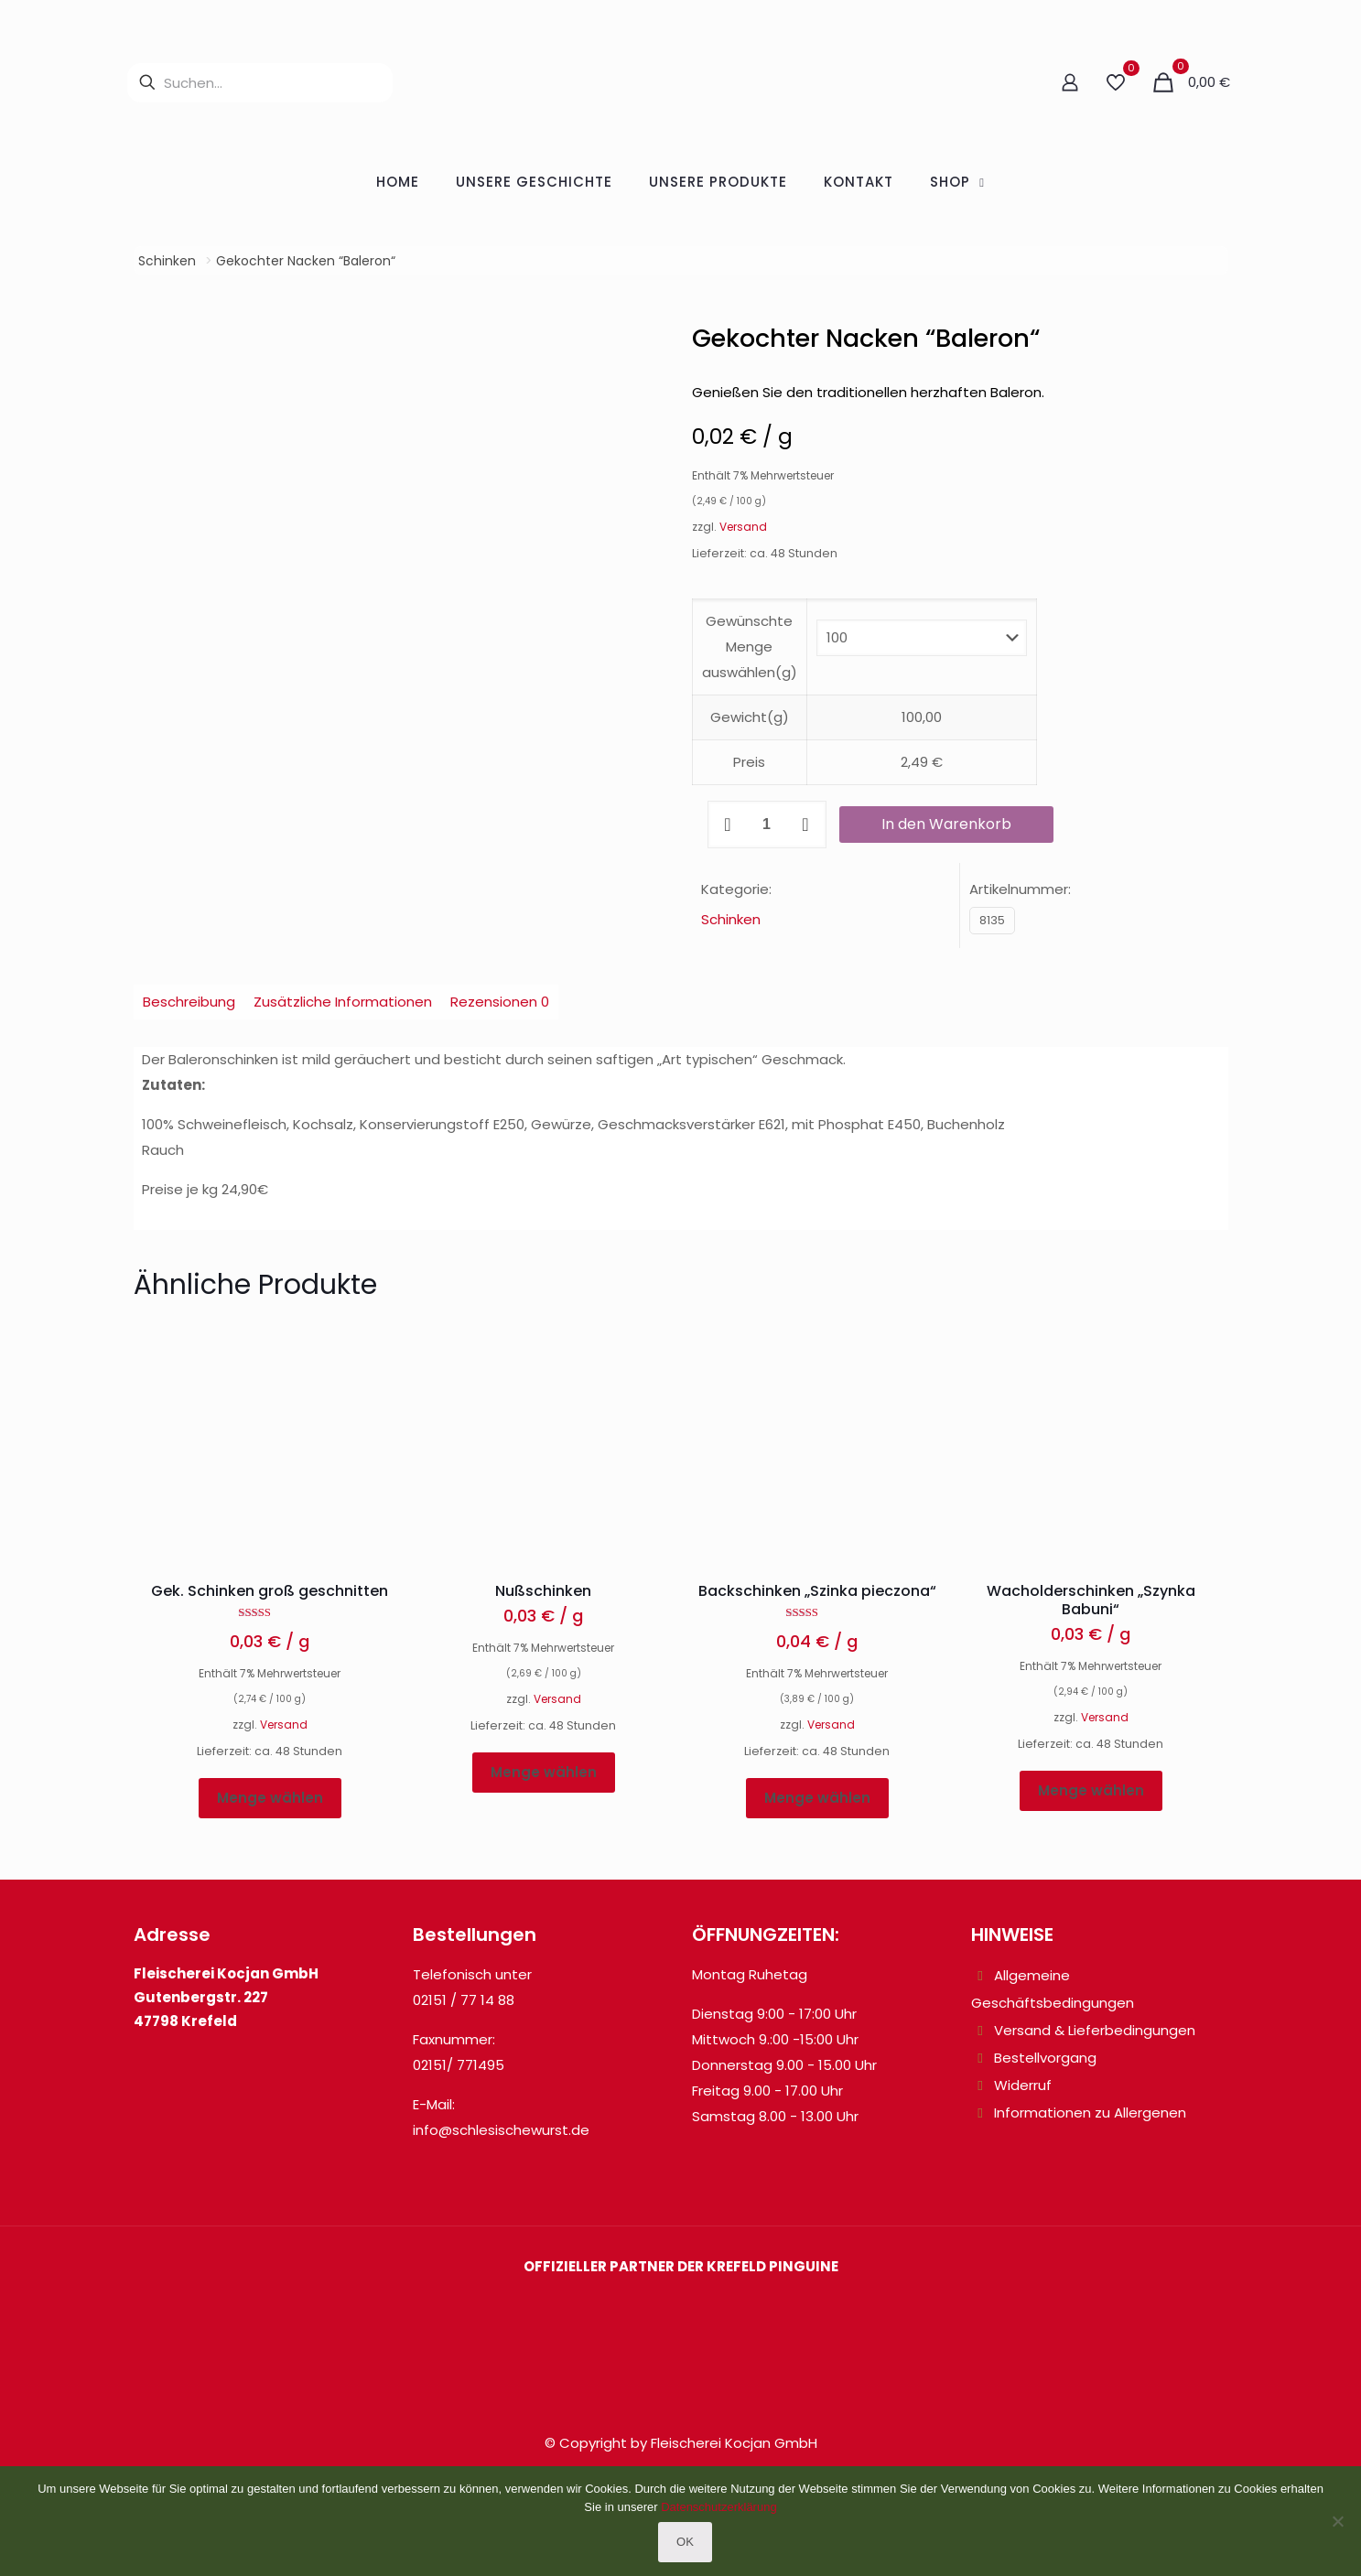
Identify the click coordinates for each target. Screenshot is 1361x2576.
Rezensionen (499, 1001)
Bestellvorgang (1045, 2057)
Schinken (167, 261)
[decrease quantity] (728, 824)
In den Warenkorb (946, 824)
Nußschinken (543, 1590)
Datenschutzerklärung (718, 2507)
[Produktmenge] (767, 824)
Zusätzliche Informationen (343, 1001)
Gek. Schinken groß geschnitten (269, 1590)
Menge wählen (270, 1797)
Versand (743, 526)
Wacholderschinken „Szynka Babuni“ (1091, 1600)
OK (685, 2542)
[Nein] (1338, 2521)
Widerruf (1023, 2085)
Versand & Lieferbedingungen (1094, 2030)
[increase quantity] (806, 824)
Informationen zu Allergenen (1090, 2112)
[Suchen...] (260, 82)
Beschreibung (189, 1001)
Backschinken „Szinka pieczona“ (817, 1590)
